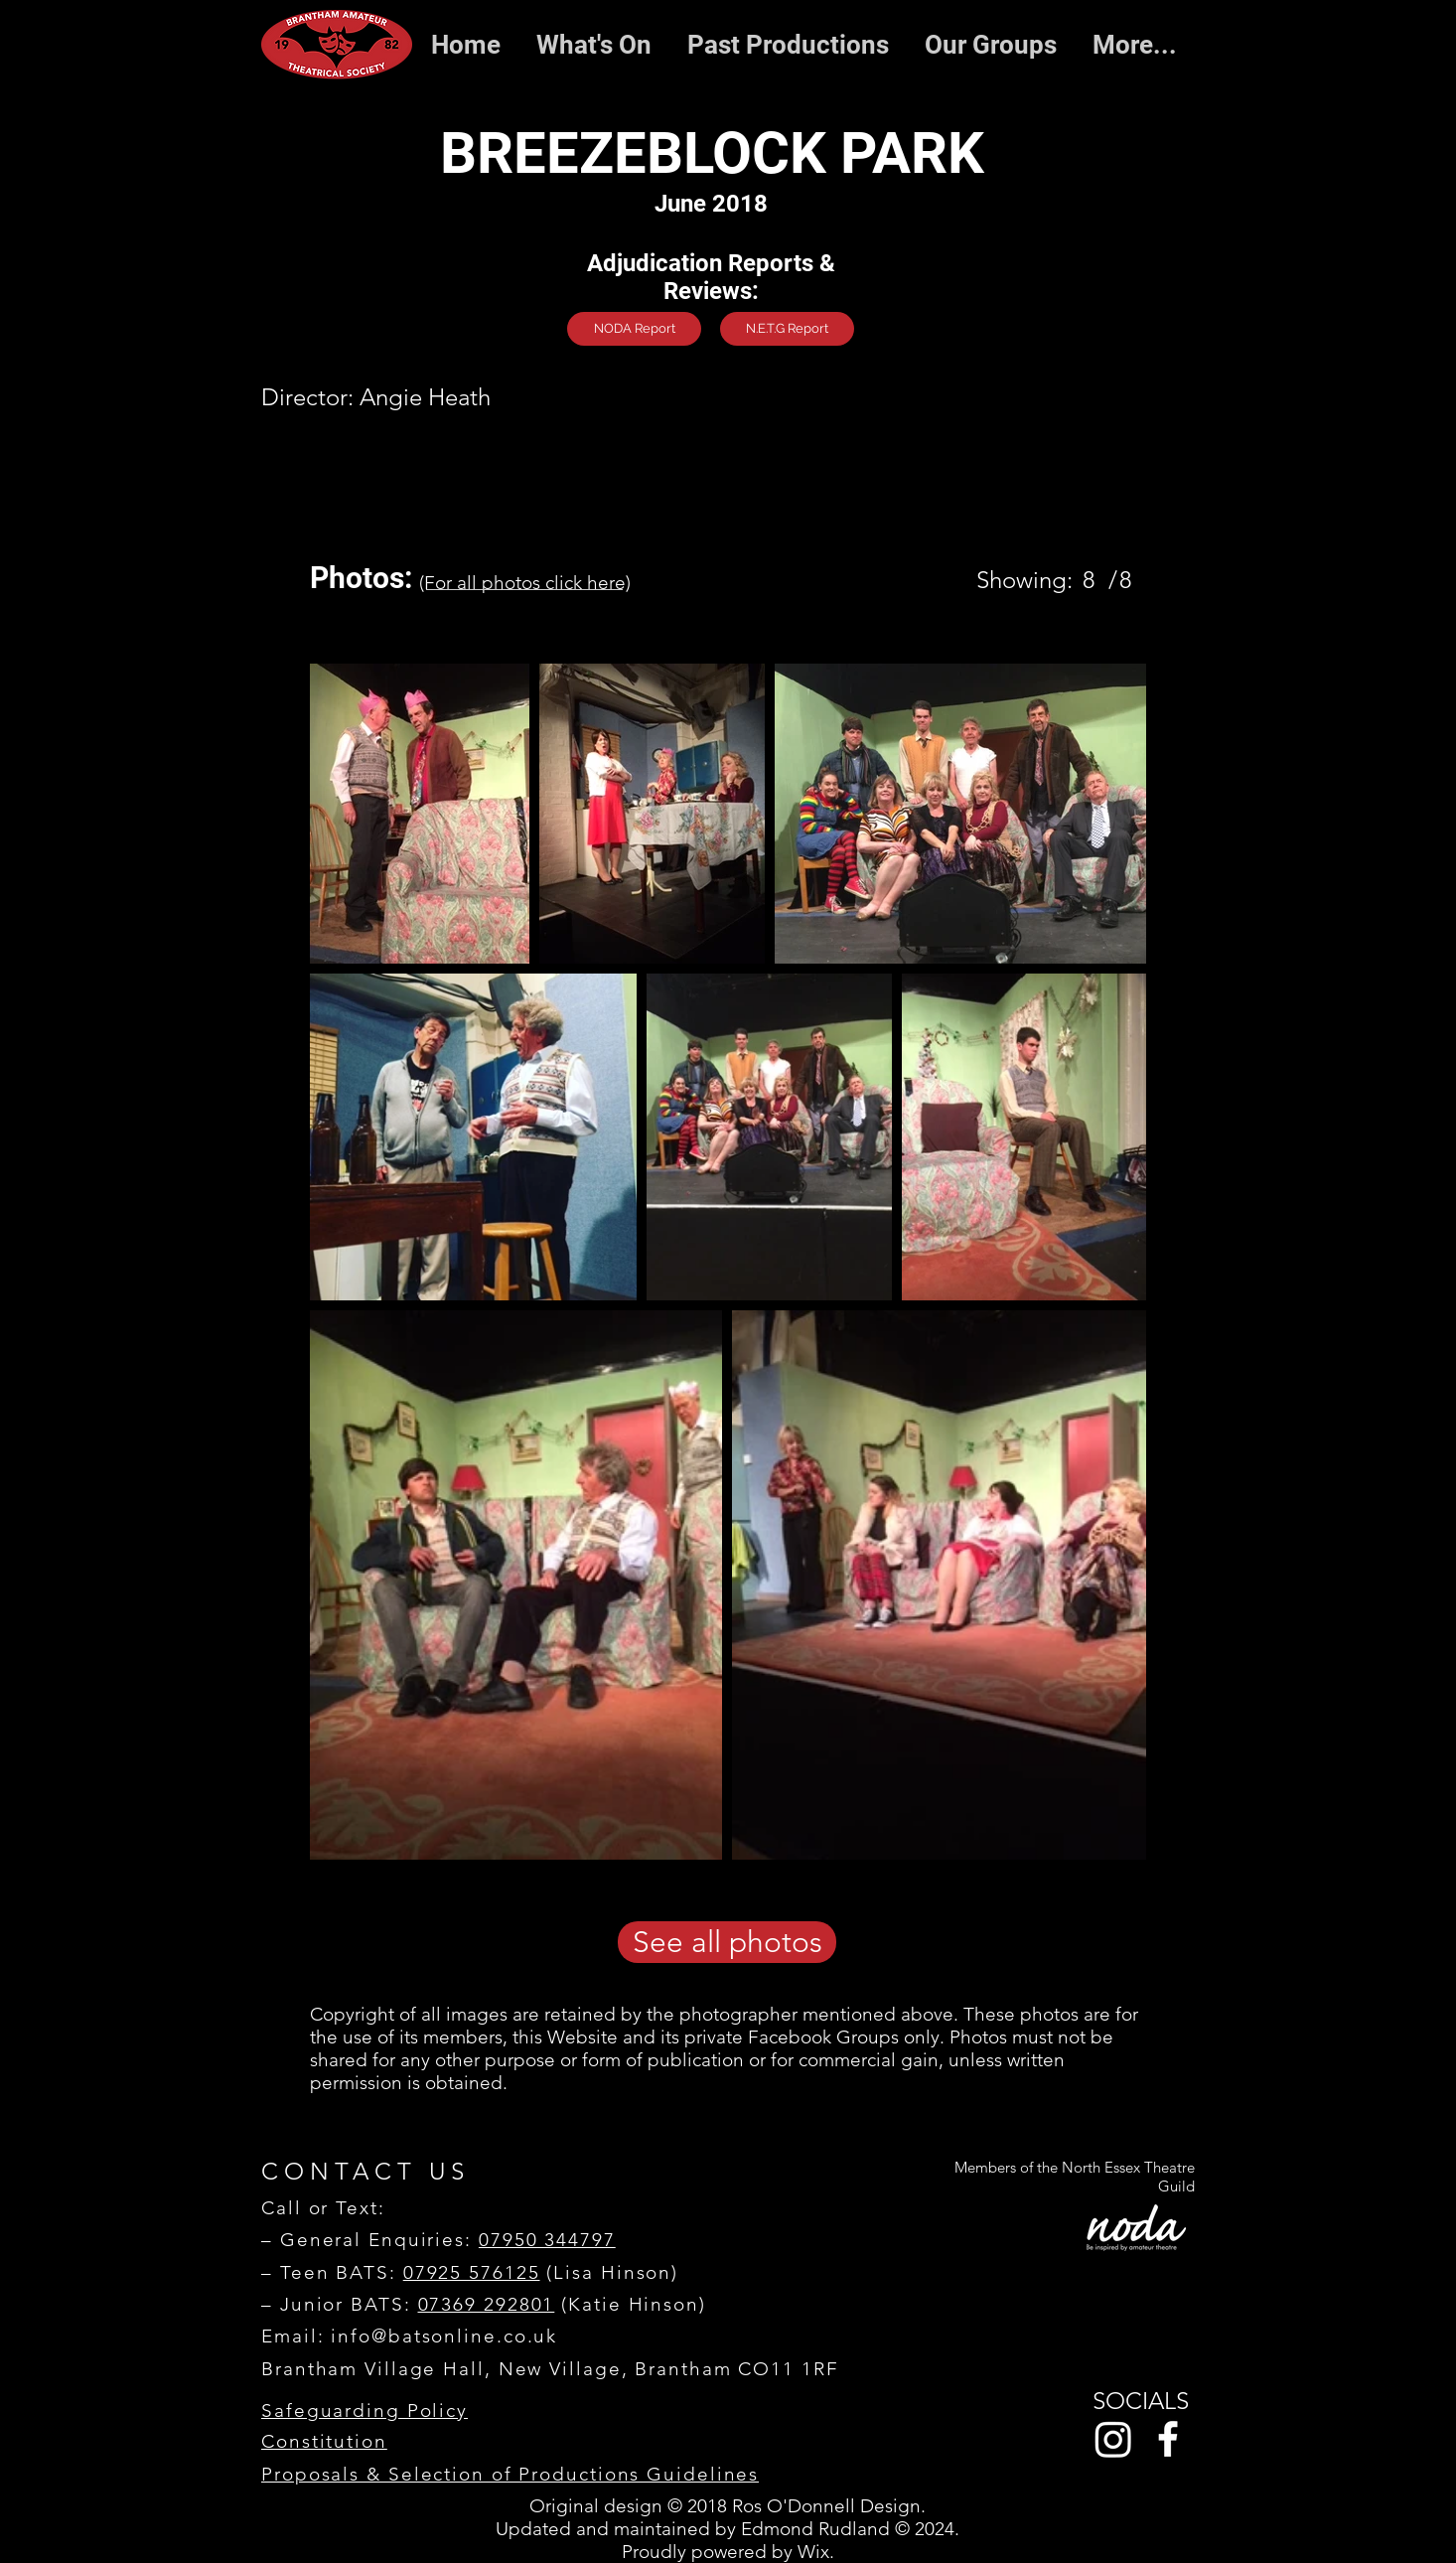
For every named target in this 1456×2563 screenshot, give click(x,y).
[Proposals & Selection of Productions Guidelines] (510, 2474)
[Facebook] (1168, 2439)
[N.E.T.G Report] (787, 329)
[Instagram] (1113, 2439)
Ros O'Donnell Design (826, 2505)
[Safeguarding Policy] (379, 2411)
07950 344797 (547, 2239)
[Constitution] (379, 2442)
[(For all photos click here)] (524, 582)
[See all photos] (727, 1942)
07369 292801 (486, 2304)
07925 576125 (471, 2272)
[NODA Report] (634, 329)
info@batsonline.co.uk (444, 2336)
